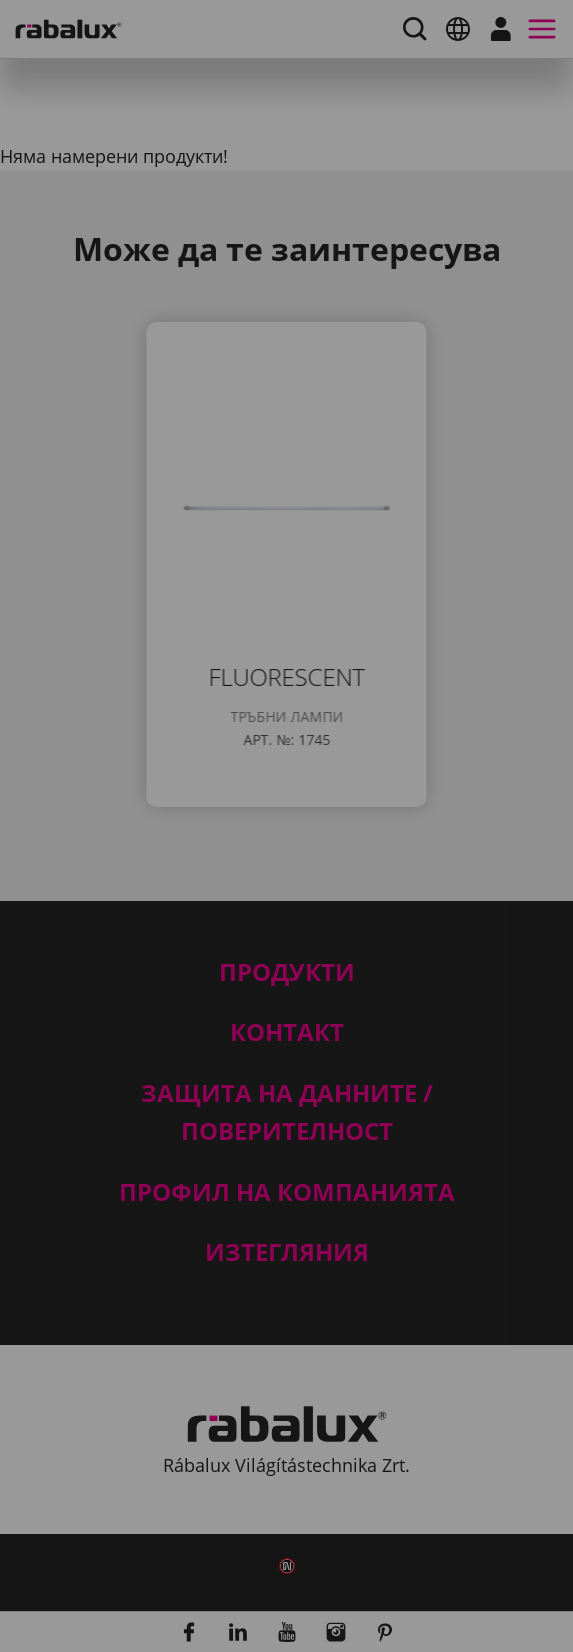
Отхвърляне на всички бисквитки (275, 1020)
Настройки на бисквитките (243, 969)
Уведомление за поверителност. (342, 910)
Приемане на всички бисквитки (265, 1071)
